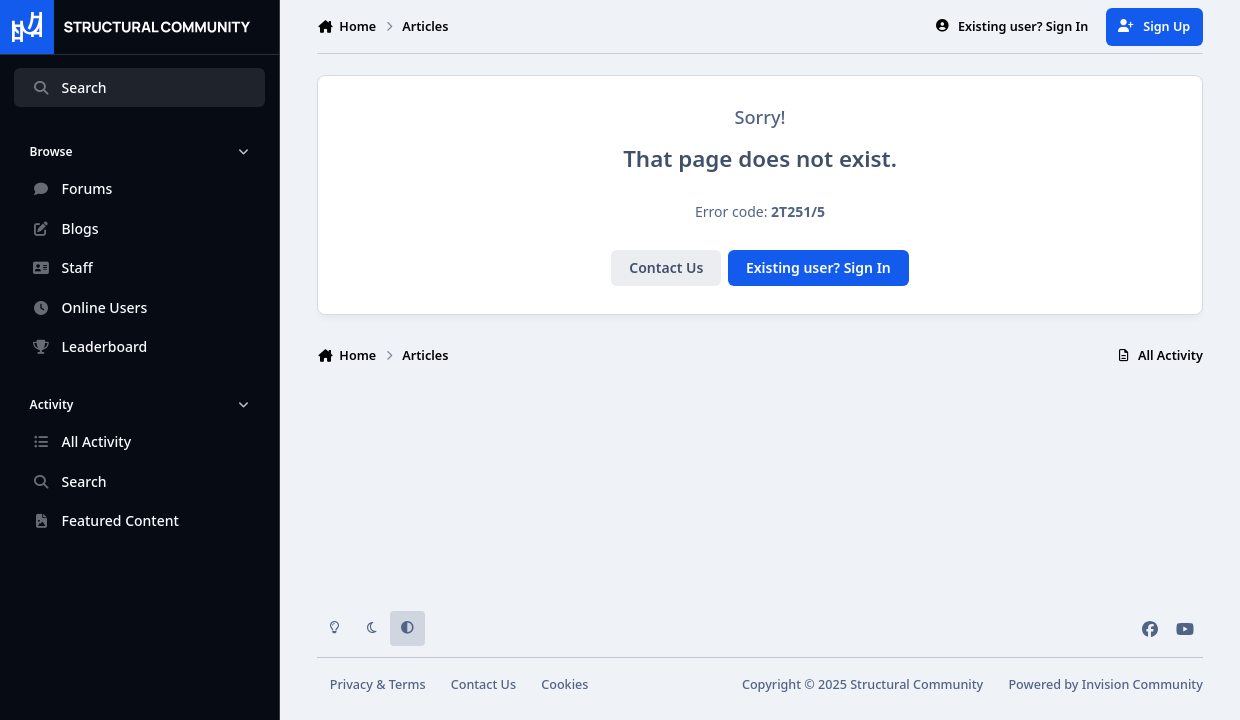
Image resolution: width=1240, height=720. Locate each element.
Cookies (564, 684)
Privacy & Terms (378, 684)
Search (69, 87)
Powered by (1105, 684)
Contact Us (666, 267)
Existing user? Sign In (818, 267)
